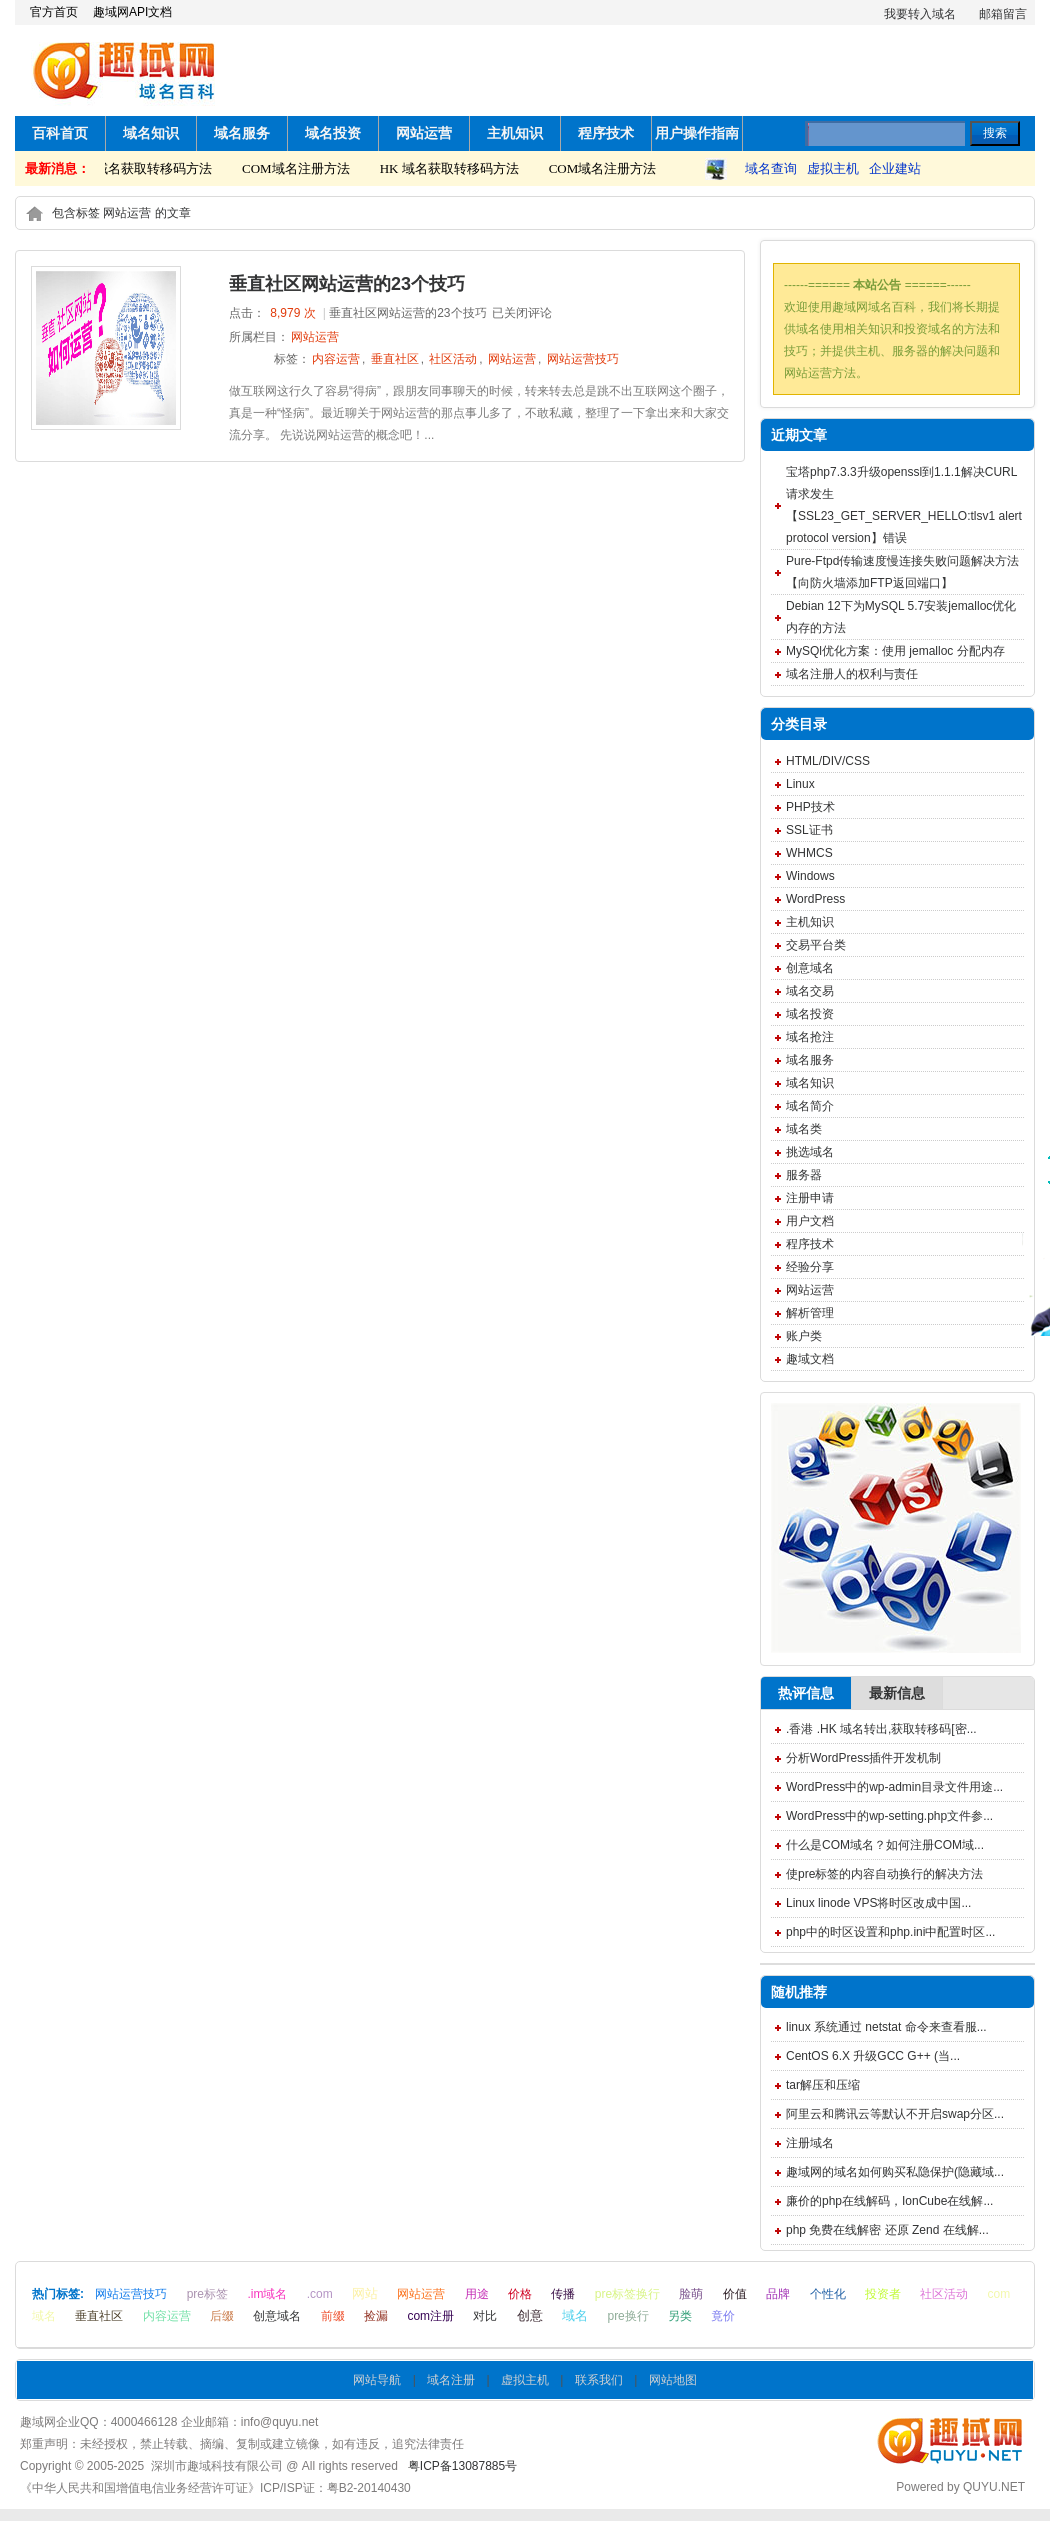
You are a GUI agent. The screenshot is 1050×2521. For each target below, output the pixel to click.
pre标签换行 (627, 2294)
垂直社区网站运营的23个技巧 (347, 284)
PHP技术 (810, 807)
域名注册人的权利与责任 (852, 674)
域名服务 (242, 133)
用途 (477, 2294)
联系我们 (599, 2380)
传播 (563, 2294)
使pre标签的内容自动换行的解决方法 (884, 1874)
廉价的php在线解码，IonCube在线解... (889, 2201)
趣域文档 (810, 1359)
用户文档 (810, 1221)
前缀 (333, 2316)
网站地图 (673, 2380)
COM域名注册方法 (300, 168)
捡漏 (376, 2316)
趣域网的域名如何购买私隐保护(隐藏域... (895, 2172)
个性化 (828, 2294)
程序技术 (606, 133)
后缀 (222, 2316)
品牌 (778, 2294)
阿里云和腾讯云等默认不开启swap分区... (895, 2114)
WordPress (815, 899)
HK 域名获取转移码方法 (146, 168)
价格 (520, 2294)
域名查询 (771, 168)
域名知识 (151, 133)
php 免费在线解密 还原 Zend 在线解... (887, 2230)
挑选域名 (810, 1152)
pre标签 (207, 2294)
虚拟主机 (833, 168)
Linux (800, 784)
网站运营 (424, 133)
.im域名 (267, 2294)
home (34, 213)
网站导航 (377, 2380)
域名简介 (810, 1106)
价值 (735, 2294)
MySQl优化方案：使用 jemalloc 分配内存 (895, 651)
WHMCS (809, 853)
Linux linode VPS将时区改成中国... (878, 1903)
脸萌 (691, 2294)
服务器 (804, 1175)
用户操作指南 (697, 133)
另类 (680, 2316)
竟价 (723, 2316)
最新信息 (897, 1693)
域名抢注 (810, 1037)
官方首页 (54, 12)
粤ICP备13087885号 (462, 2466)
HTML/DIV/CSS (828, 761)
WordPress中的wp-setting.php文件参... (889, 1816)
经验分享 (810, 1267)
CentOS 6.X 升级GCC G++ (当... (873, 2056)
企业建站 (895, 168)
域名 (575, 2315)
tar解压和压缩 (823, 2085)
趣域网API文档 (132, 12)
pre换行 (627, 2316)
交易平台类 (816, 945)
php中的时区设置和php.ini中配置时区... (890, 1932)
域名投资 (333, 133)
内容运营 (336, 359)
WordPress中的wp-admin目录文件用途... (894, 1787)
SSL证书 (809, 830)
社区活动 (453, 359)
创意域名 (810, 968)
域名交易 (810, 991)
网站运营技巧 (583, 359)
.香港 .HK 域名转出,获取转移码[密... (881, 1729)
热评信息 (806, 1693)
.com (320, 2294)
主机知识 (515, 133)
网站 (365, 2293)
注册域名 (810, 2143)
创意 (530, 2315)
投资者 (883, 2294)
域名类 (804, 1129)
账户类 (804, 1336)
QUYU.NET (994, 2487)
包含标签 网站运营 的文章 (121, 213)
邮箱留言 (1003, 14)
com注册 (430, 2316)
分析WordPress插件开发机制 (863, 1758)
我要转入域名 (920, 14)
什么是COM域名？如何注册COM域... (885, 1845)
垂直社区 (395, 359)
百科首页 (60, 133)
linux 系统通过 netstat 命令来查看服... (886, 2027)
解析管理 (810, 1313)
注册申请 (810, 1198)
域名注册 (451, 2380)
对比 (485, 2316)
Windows (810, 876)
